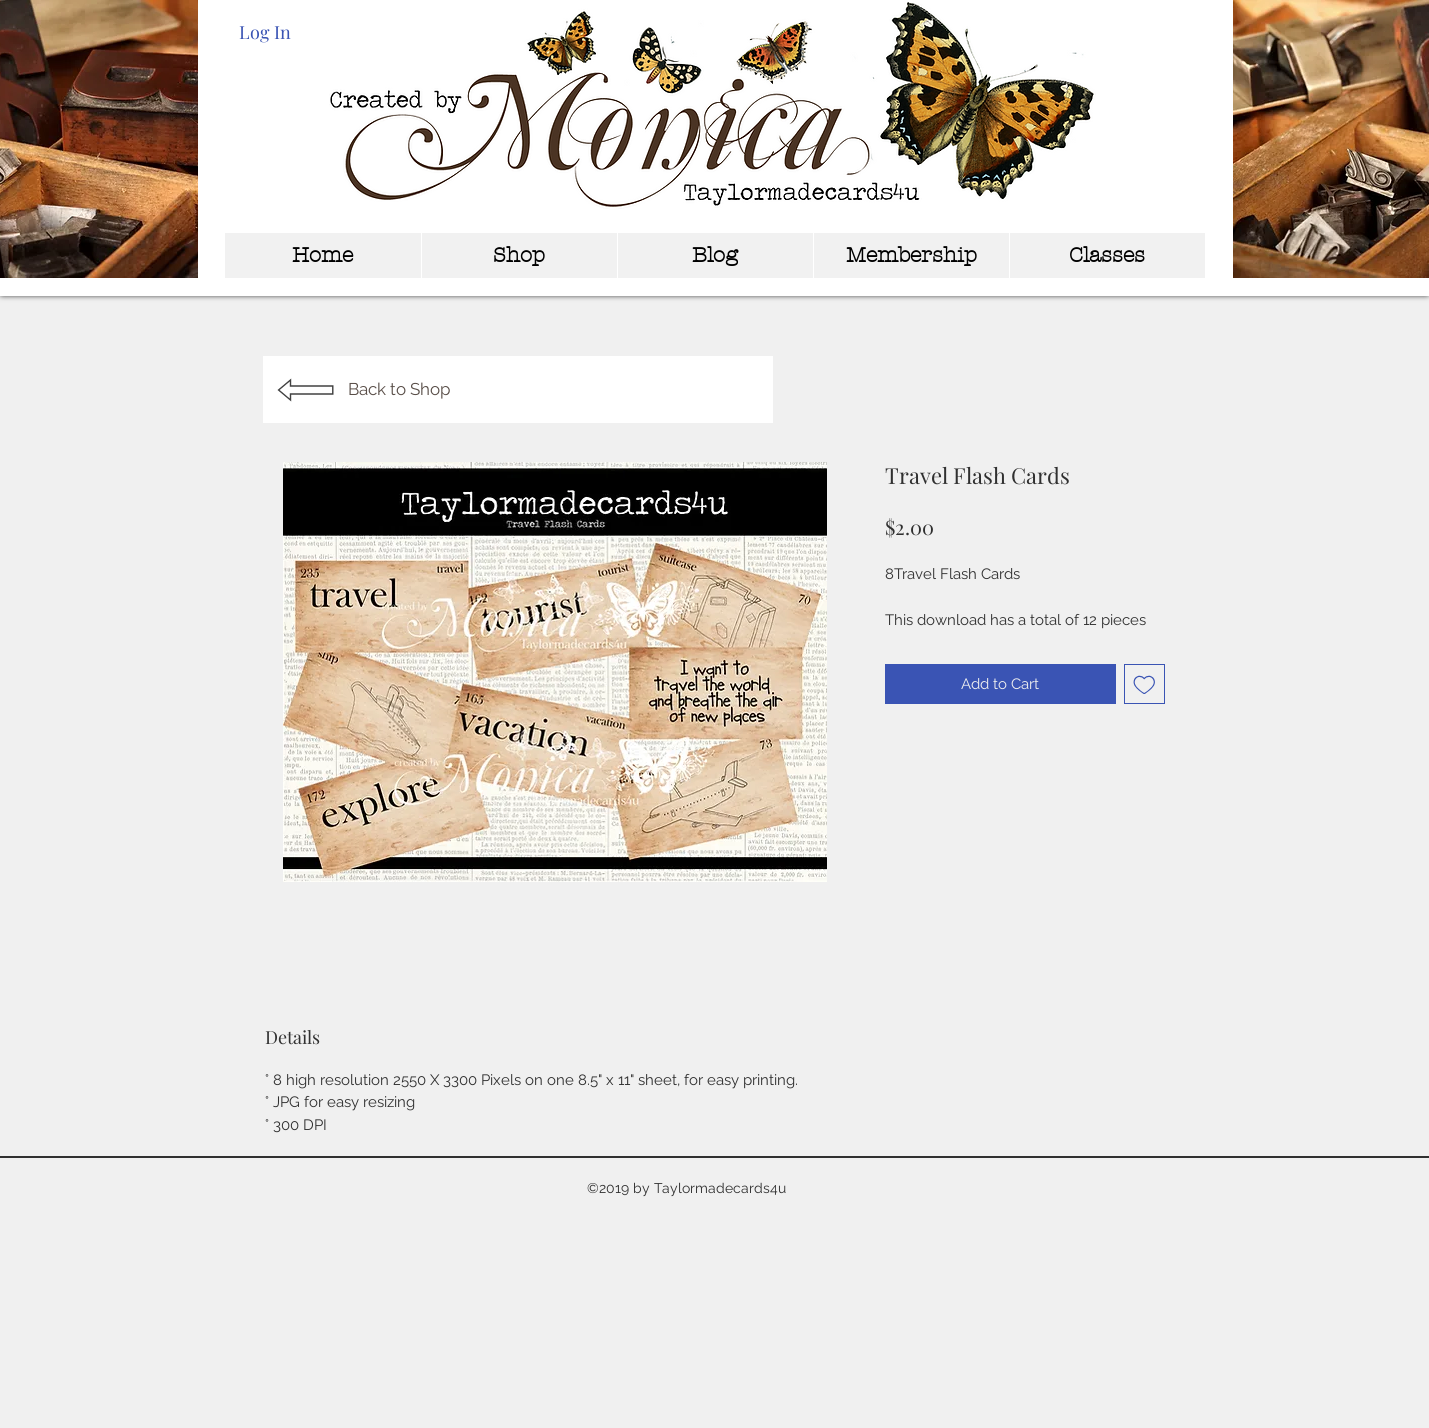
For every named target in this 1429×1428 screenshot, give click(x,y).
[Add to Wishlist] (1144, 684)
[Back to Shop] (518, 389)
